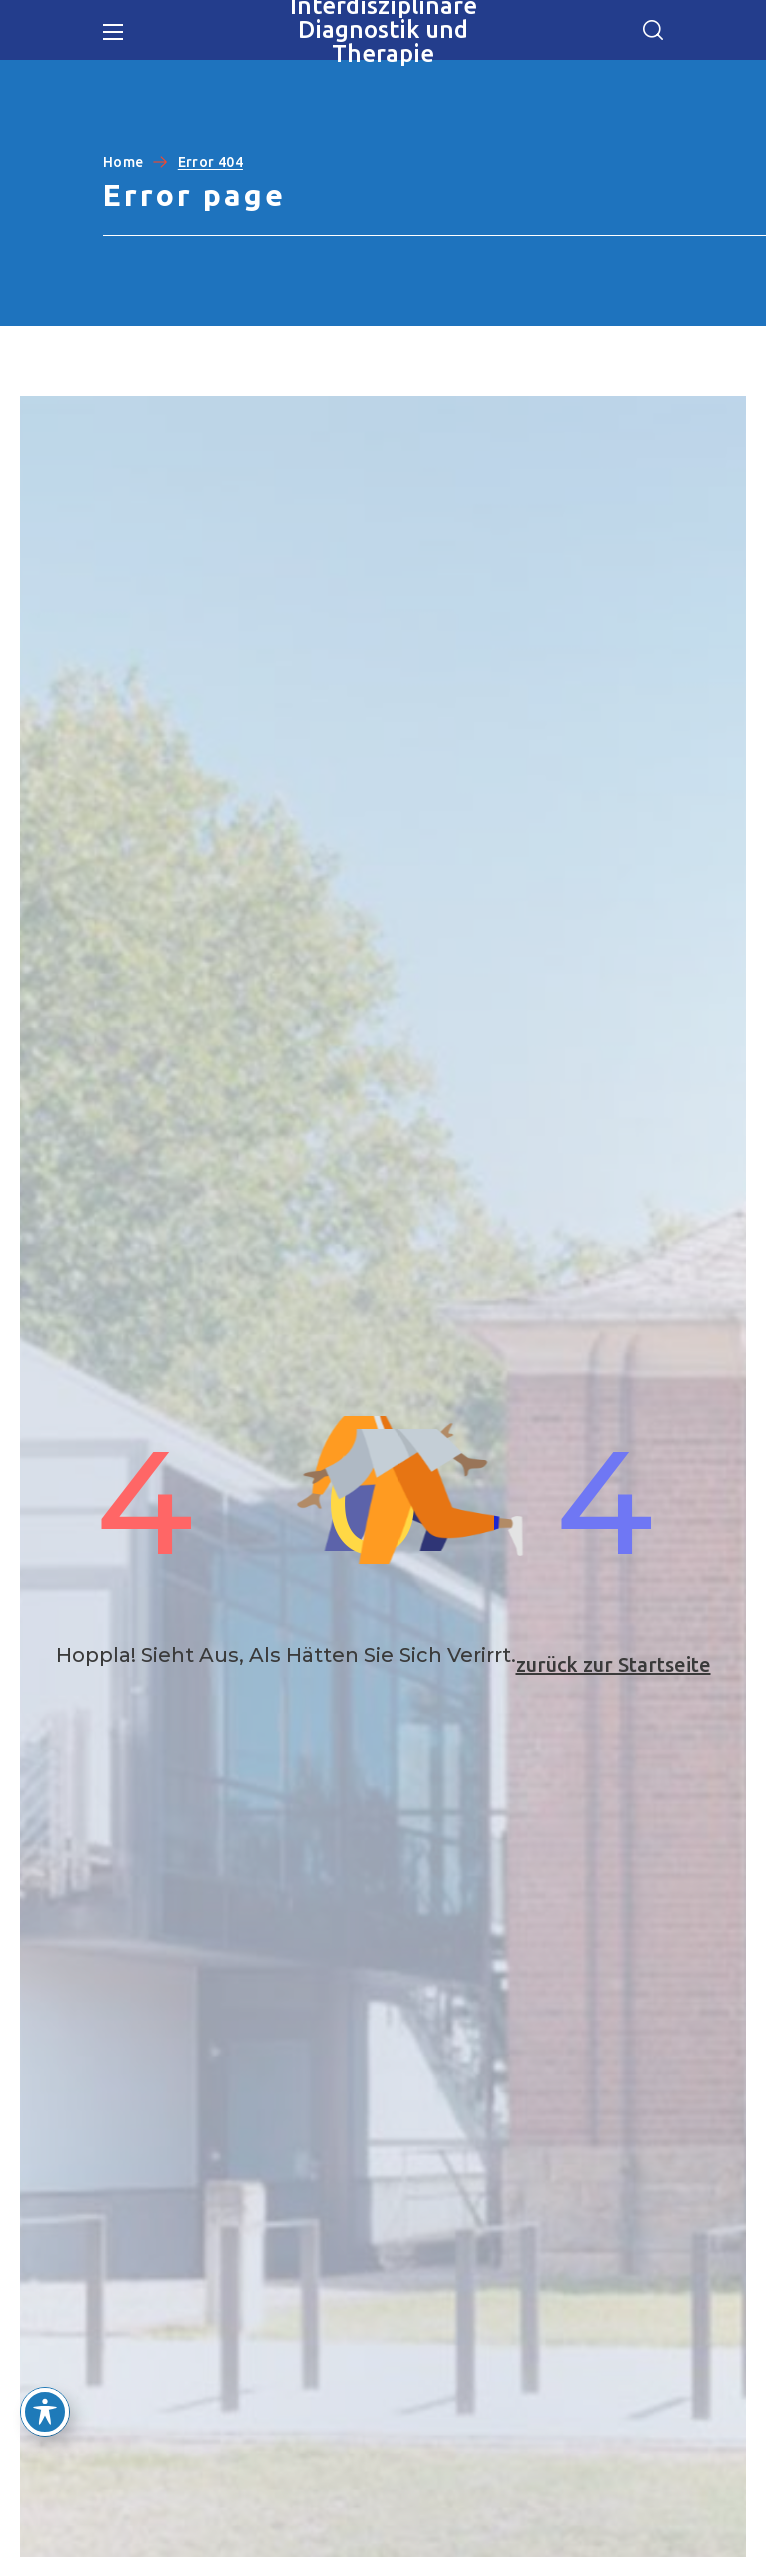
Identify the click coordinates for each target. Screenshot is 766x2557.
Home (123, 162)
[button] (653, 30)
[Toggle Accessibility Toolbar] (45, 2412)
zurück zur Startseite (613, 1664)
